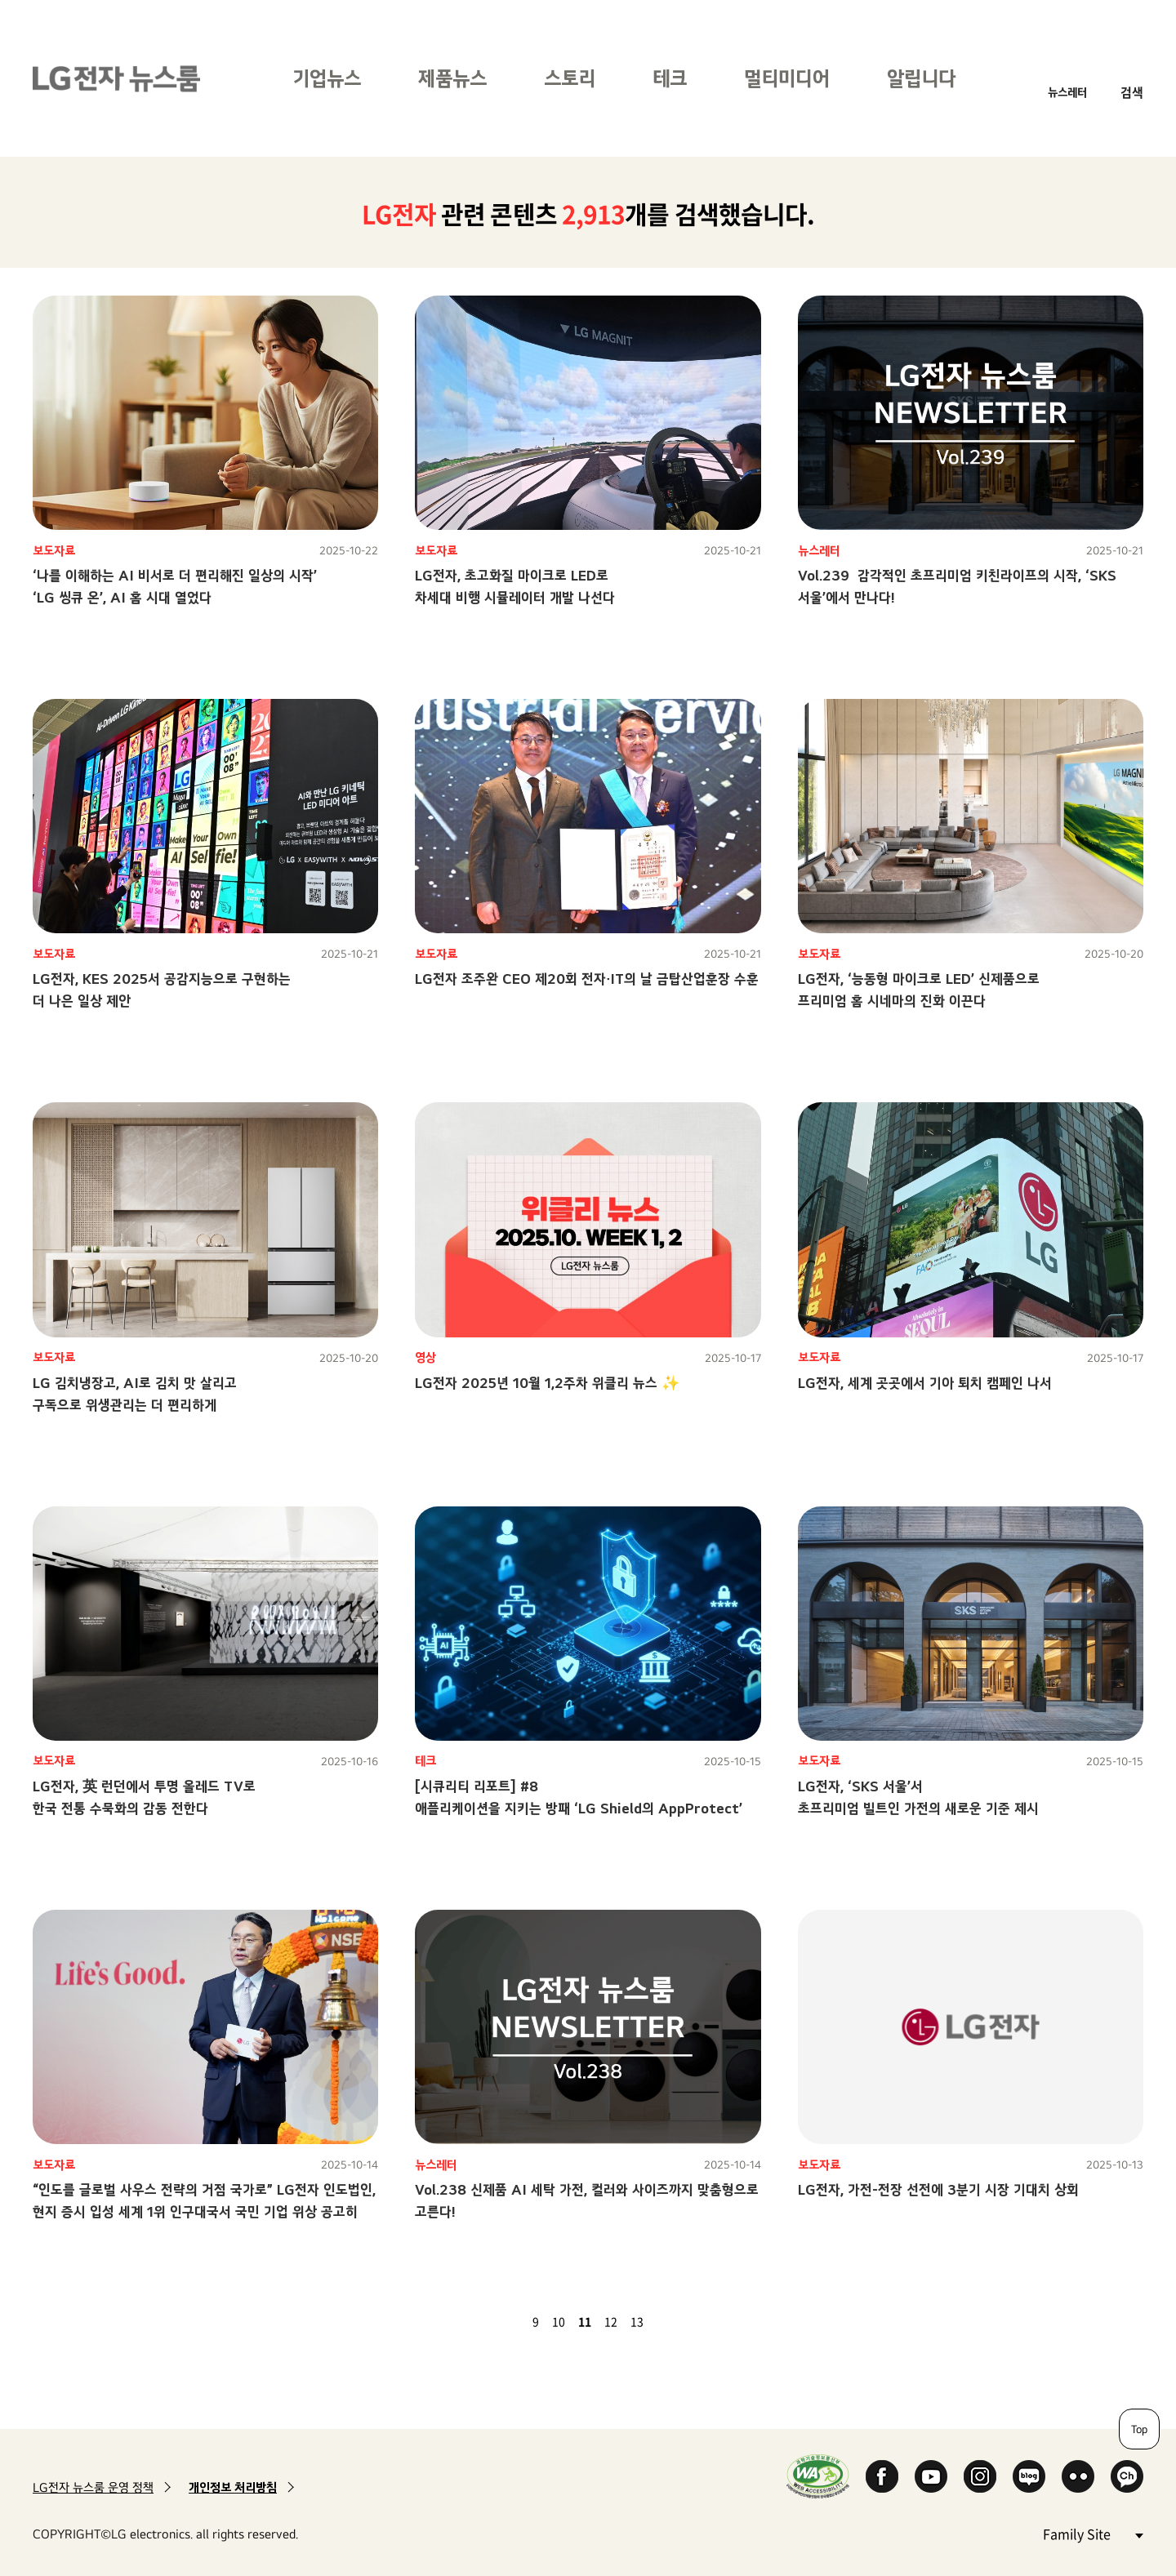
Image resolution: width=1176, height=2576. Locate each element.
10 (558, 2321)
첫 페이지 (488, 2321)
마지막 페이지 (687, 2321)
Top (1139, 2429)
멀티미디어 (787, 78)
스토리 (569, 78)
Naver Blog (1029, 2476)
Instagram (980, 2476)
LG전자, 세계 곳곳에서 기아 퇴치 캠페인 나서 (925, 1382)
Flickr (1078, 2476)
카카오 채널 (1127, 2476)
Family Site (1093, 2533)
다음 (668, 2321)
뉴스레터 (1067, 92)
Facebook (882, 2476)
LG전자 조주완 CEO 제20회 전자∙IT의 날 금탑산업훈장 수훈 (587, 978)
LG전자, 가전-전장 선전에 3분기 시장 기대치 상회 (938, 2189)
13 (637, 2321)
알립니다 (921, 78)
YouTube (931, 2476)
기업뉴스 (326, 78)
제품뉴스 (452, 78)
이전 (508, 2321)
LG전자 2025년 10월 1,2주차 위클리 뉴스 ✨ (547, 1382)
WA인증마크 (817, 2476)
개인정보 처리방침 (233, 2487)
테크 (670, 78)
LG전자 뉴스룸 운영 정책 (93, 2487)
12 (610, 2321)
